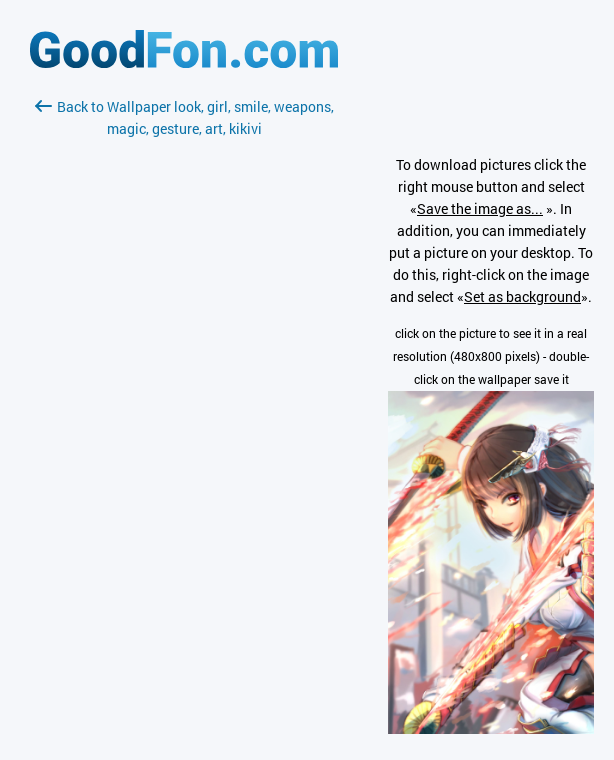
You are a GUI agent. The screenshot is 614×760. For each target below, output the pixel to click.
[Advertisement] (184, 377)
